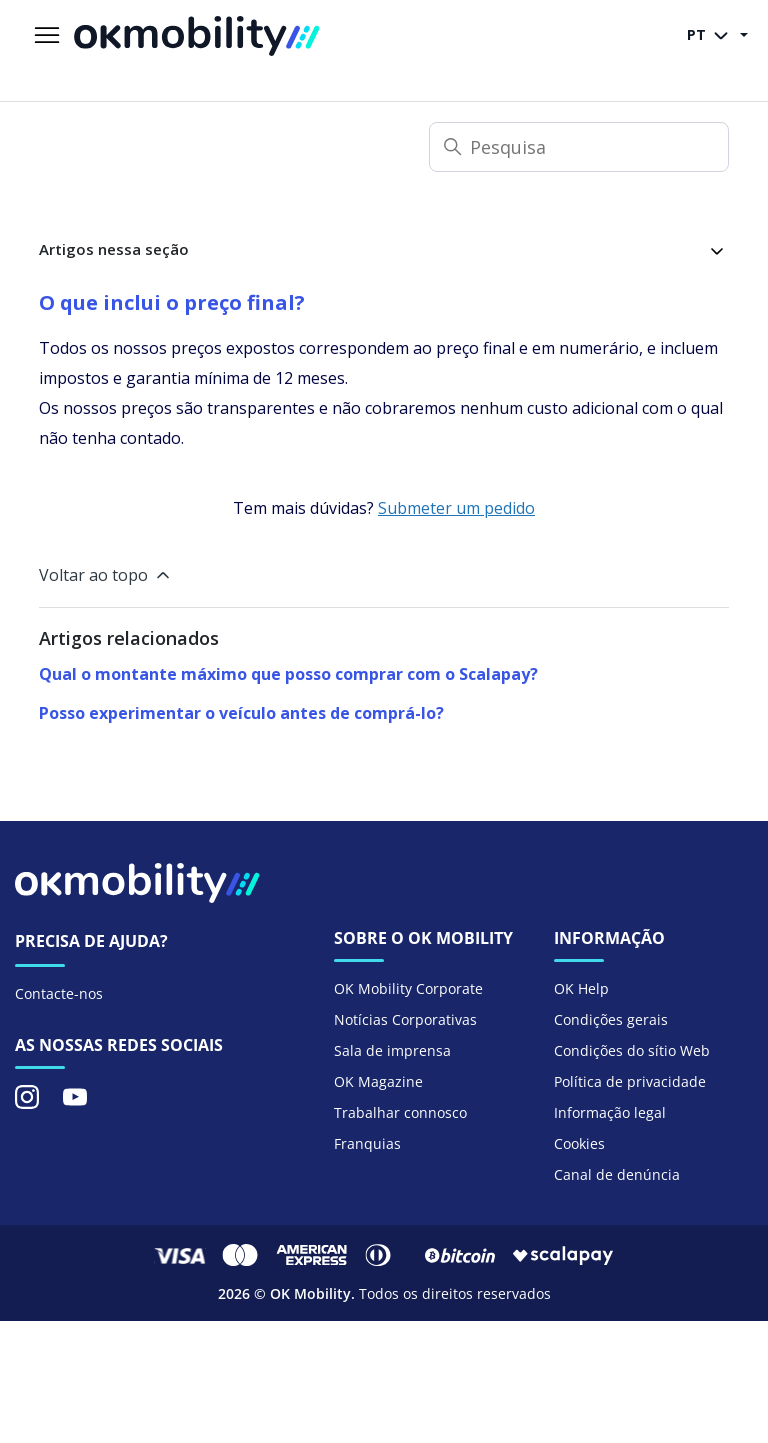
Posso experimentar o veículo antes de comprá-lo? (241, 713)
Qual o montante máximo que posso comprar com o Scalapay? (288, 674)
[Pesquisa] (579, 147)
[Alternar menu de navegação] (47, 36)
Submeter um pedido (456, 508)
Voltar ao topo (106, 575)
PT (711, 36)
